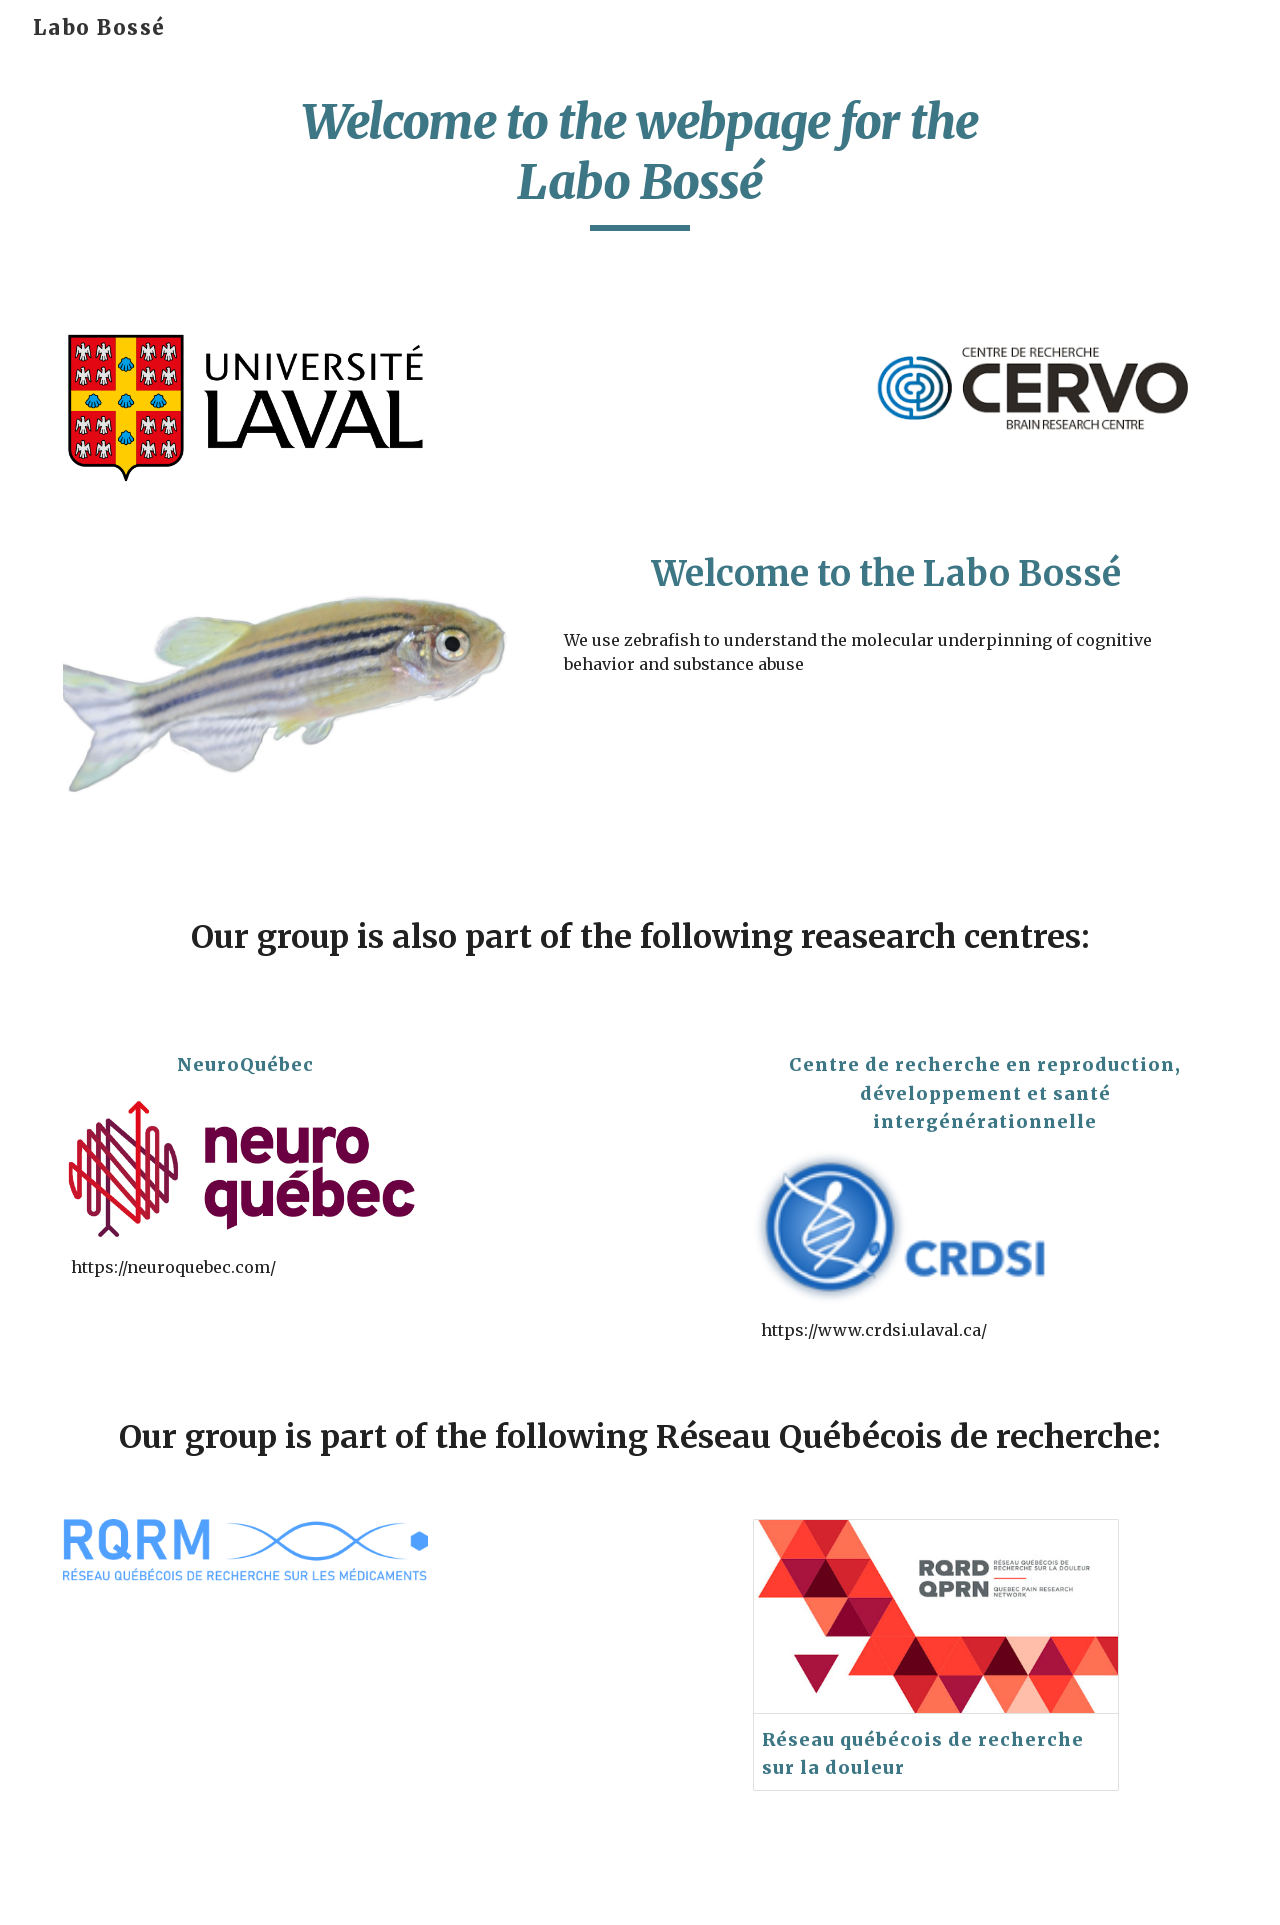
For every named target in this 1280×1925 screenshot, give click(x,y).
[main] (640, 161)
